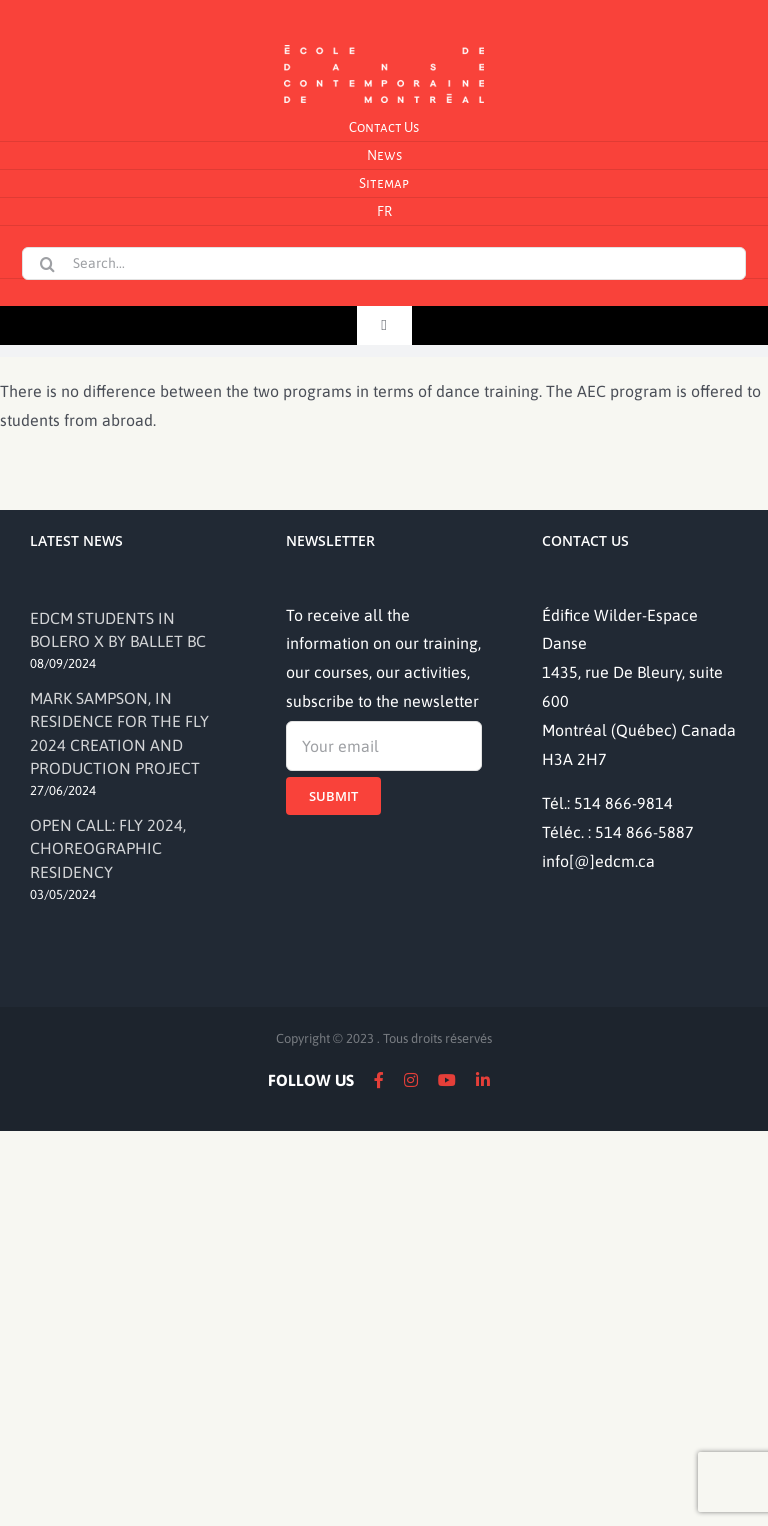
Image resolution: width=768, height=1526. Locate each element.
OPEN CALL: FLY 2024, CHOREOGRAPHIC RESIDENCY (108, 848)
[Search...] (383, 263)
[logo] (384, 43)
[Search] (47, 264)
